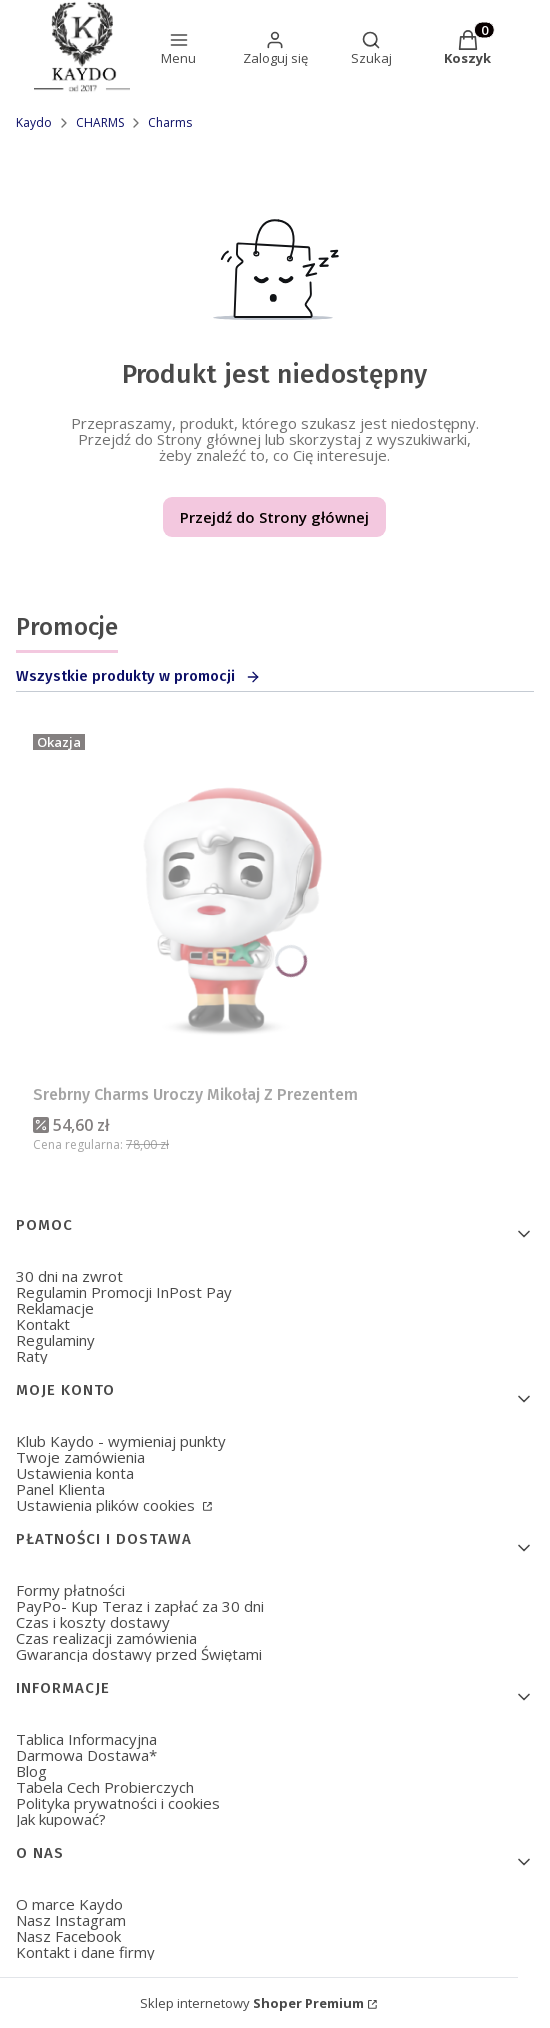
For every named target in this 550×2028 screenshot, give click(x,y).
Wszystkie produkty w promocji (138, 676)
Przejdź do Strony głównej (274, 517)
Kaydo (34, 122)
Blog (31, 1771)
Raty (32, 1356)
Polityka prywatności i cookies (118, 1803)
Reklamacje (55, 1308)
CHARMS (100, 122)
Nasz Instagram (71, 1920)
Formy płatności (70, 1590)
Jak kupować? (61, 1819)
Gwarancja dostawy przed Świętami (139, 1654)
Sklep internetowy (252, 2003)
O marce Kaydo (69, 1904)
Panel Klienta (60, 1489)
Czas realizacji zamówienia (106, 1638)
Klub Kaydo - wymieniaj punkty (121, 1441)
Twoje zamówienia (80, 1457)
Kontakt (43, 1324)
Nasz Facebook (68, 1936)
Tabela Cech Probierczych (105, 1787)
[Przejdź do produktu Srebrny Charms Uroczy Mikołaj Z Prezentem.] (233, 901)
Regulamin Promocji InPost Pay (124, 1292)
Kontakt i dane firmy (85, 1952)
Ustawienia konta (75, 1473)
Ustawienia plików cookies (107, 1505)
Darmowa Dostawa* (86, 1755)
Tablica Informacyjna (86, 1739)
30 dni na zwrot (69, 1276)
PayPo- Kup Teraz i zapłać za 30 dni (140, 1606)
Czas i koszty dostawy (93, 1622)
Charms (170, 122)
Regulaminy (55, 1340)
